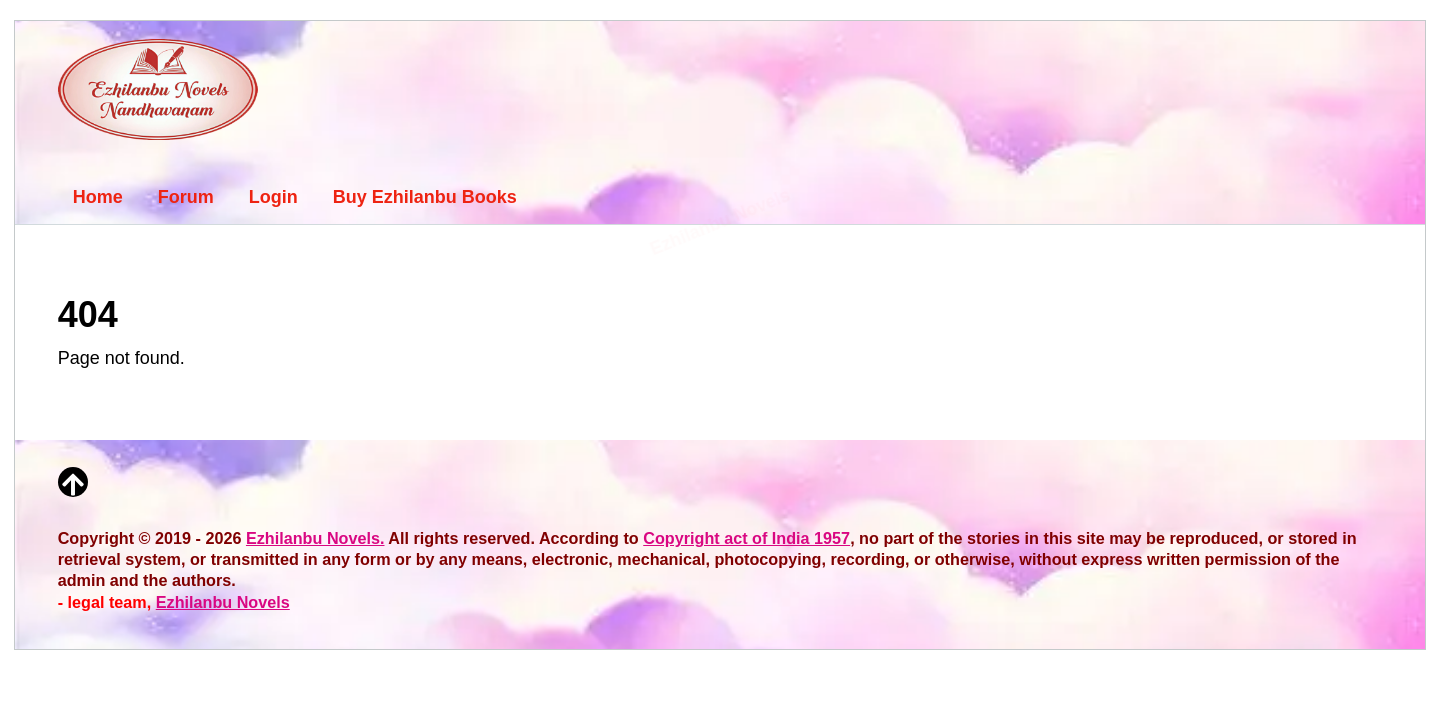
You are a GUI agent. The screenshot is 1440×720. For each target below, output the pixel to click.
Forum (186, 197)
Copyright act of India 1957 (746, 538)
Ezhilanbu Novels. (315, 538)
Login (273, 197)
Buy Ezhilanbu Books (425, 197)
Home (98, 197)
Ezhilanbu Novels (223, 602)
